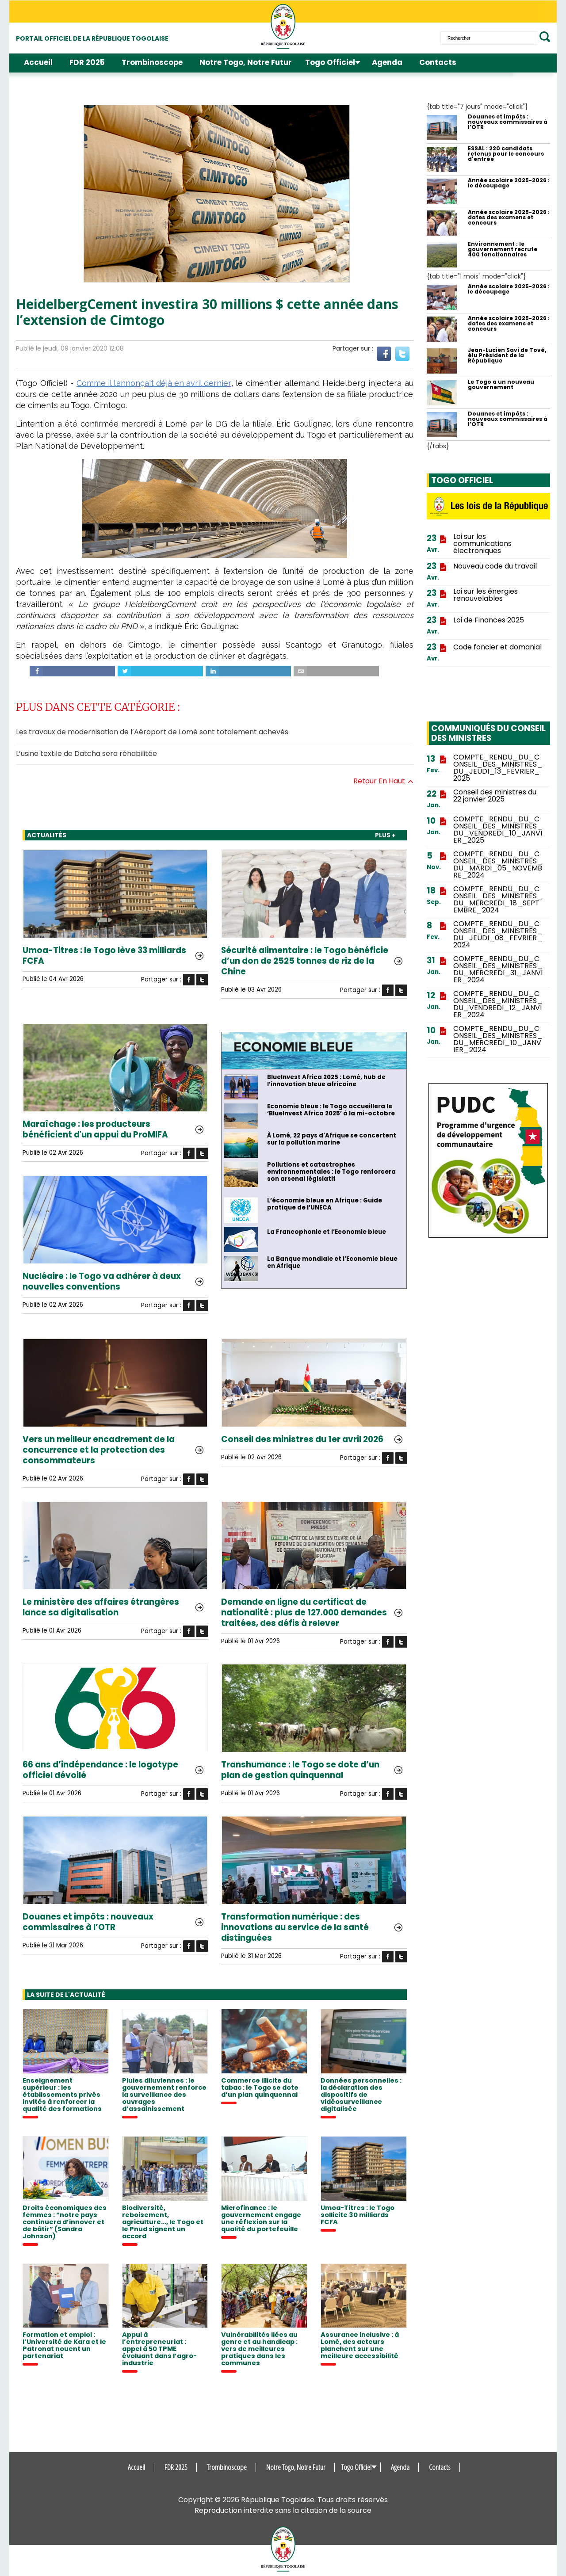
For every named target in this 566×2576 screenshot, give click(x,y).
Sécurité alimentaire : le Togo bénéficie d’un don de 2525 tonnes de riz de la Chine (304, 961)
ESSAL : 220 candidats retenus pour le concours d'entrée (506, 154)
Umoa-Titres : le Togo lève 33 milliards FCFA (104, 955)
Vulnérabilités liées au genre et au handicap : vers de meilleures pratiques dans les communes (259, 2348)
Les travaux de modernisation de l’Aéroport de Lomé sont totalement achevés (152, 732)
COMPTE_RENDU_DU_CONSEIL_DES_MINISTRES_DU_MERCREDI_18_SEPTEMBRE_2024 (498, 899)
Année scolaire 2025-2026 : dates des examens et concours (509, 217)
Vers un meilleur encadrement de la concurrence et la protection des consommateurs (99, 1450)
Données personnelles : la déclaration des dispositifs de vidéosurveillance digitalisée (361, 2094)
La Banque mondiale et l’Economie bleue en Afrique (332, 1263)
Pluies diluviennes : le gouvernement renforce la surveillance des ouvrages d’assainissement (164, 2094)
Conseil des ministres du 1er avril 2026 (302, 1439)
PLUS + (385, 835)
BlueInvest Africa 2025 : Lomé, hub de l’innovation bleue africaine (326, 1081)
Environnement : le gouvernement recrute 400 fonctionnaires (502, 249)
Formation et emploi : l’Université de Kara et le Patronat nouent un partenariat (64, 2345)
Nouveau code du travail (495, 566)
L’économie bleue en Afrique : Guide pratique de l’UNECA (324, 1204)
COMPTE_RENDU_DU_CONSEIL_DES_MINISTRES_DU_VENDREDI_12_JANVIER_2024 (498, 1004)
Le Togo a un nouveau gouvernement (501, 384)
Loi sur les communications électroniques (482, 543)
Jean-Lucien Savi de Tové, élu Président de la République (507, 355)
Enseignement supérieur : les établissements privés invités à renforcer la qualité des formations (62, 2094)
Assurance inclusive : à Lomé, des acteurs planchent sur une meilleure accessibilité (360, 2345)
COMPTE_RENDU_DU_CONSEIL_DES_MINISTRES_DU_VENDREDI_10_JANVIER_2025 (498, 830)
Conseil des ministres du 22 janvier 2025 (494, 796)
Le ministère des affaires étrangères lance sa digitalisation (101, 1607)
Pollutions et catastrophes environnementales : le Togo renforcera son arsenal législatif (331, 1172)
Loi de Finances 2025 (488, 620)
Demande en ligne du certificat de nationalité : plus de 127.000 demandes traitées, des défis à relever (304, 1613)
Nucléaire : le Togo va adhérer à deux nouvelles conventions (102, 1281)
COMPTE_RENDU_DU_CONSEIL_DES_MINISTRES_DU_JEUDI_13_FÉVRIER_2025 (498, 768)
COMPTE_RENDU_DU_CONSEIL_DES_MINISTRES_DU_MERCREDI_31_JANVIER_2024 (498, 969)
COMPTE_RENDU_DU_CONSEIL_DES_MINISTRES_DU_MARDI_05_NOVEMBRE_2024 (498, 865)
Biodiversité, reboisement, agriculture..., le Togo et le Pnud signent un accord (162, 2222)
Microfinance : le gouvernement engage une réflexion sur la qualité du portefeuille (261, 2218)
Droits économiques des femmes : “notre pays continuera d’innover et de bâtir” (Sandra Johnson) (65, 2222)
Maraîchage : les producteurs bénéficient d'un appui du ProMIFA (95, 1129)
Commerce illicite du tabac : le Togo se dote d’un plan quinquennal (259, 2087)
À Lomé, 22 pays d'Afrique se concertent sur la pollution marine (331, 1139)
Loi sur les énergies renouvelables (485, 595)
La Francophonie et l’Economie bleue (326, 1232)
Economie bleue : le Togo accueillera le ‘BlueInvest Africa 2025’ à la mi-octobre (331, 1110)
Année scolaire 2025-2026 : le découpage (509, 183)
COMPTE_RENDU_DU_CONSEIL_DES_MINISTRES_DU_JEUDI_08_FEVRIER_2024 (498, 934)
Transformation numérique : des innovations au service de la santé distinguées (295, 1927)
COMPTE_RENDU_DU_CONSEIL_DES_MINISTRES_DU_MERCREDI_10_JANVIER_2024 (498, 1039)
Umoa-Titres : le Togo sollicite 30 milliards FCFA (357, 2214)
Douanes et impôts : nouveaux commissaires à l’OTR (88, 1922)
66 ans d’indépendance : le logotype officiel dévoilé (100, 1770)
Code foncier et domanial (497, 647)
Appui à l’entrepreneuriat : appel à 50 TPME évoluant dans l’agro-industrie (159, 2348)
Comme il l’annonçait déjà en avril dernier (153, 383)
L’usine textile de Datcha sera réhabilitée (86, 753)
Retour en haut (383, 781)
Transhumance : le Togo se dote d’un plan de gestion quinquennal (300, 1770)
